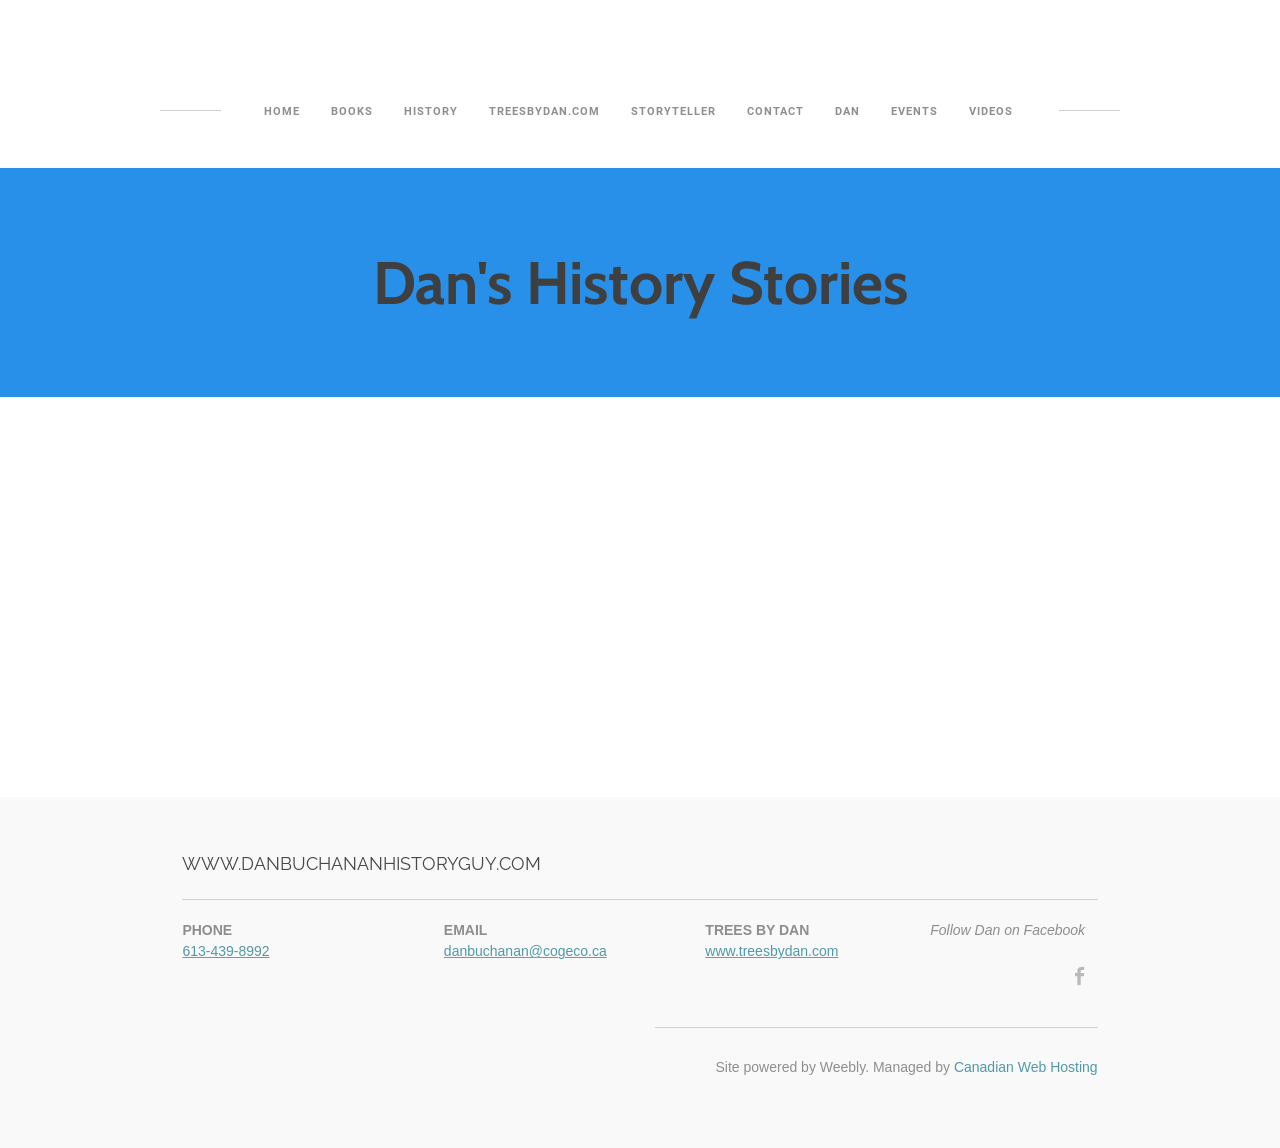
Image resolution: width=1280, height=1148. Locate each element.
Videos (991, 111)
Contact (775, 111)
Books (352, 111)
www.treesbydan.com (771, 951)
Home (282, 111)
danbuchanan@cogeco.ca (525, 951)
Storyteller (673, 111)
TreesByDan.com (544, 111)
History (431, 111)
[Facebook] (1080, 976)
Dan (847, 111)
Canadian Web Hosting (1026, 1067)
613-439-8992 (225, 951)
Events (914, 111)
